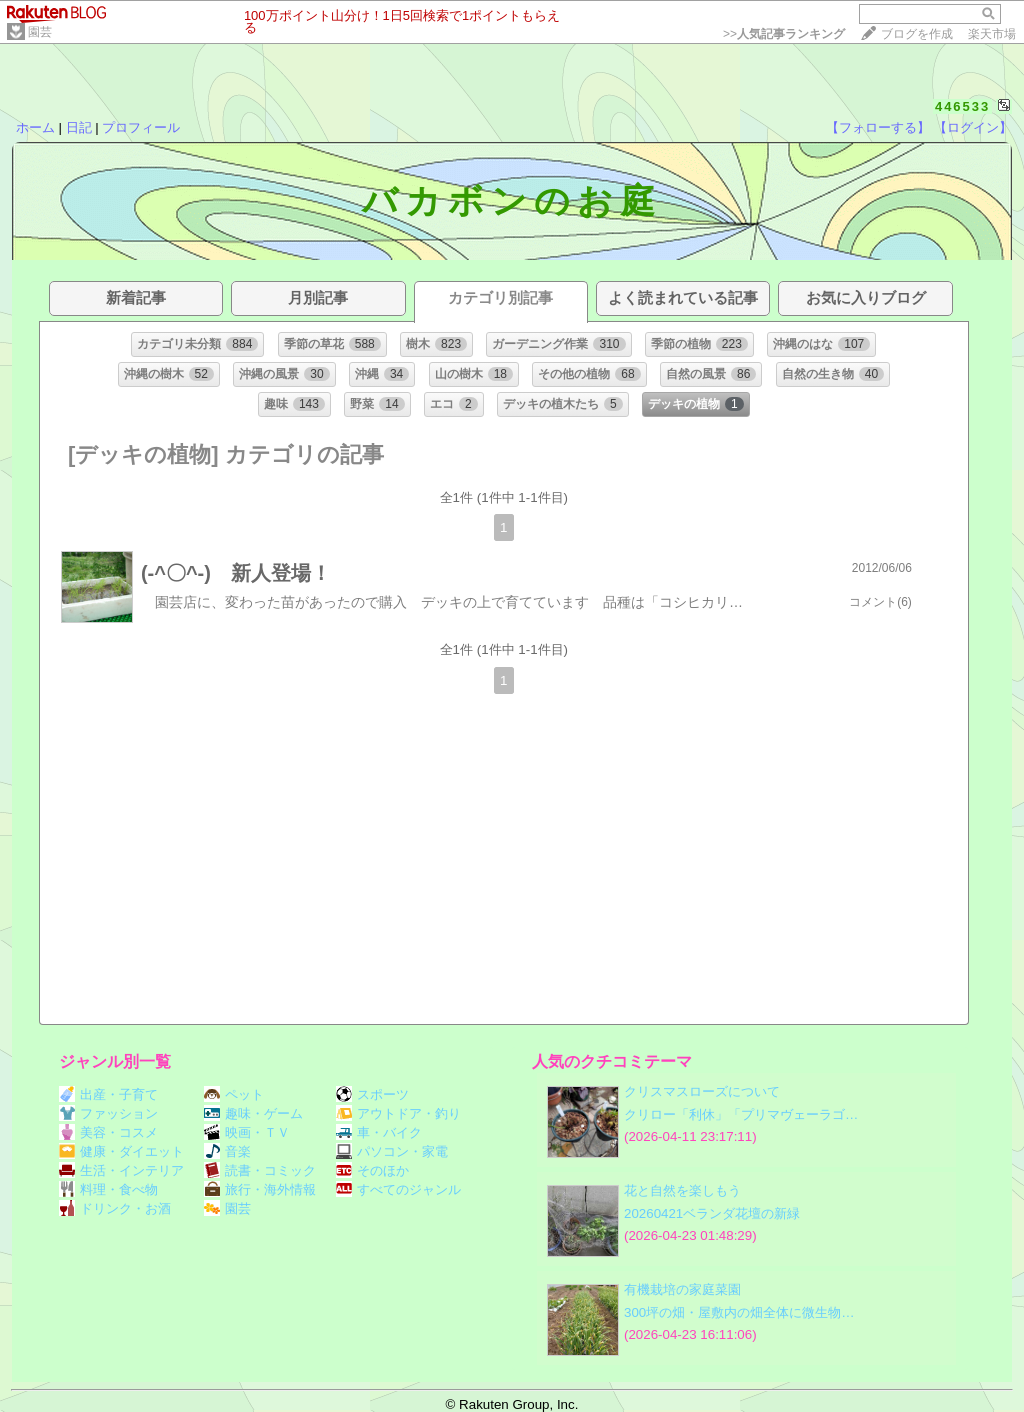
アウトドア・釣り (398, 1113)
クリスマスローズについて (702, 1091)
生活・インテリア (121, 1170)
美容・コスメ (108, 1132)
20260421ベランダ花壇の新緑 (712, 1213)
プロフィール (141, 127)
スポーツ (372, 1094)
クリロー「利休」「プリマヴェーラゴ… (741, 1114)
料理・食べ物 (108, 1189)
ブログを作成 (917, 34)
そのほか (372, 1170)
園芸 (40, 32)
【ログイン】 (973, 127)
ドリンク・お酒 (115, 1208)
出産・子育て (108, 1094)
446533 (962, 106)
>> (784, 34)
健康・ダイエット (121, 1151)
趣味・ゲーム (253, 1113)
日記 (79, 127)
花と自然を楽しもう (682, 1190)
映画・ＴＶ (247, 1132)
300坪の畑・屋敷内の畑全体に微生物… (739, 1312)
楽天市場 (992, 34)
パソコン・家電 (392, 1151)
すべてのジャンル (398, 1189)
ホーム (35, 127)
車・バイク (379, 1132)
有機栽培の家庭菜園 (682, 1289)
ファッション (108, 1113)
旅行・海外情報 (260, 1189)
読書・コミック (260, 1170)
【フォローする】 (878, 127)
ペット (234, 1094)
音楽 (227, 1151)
